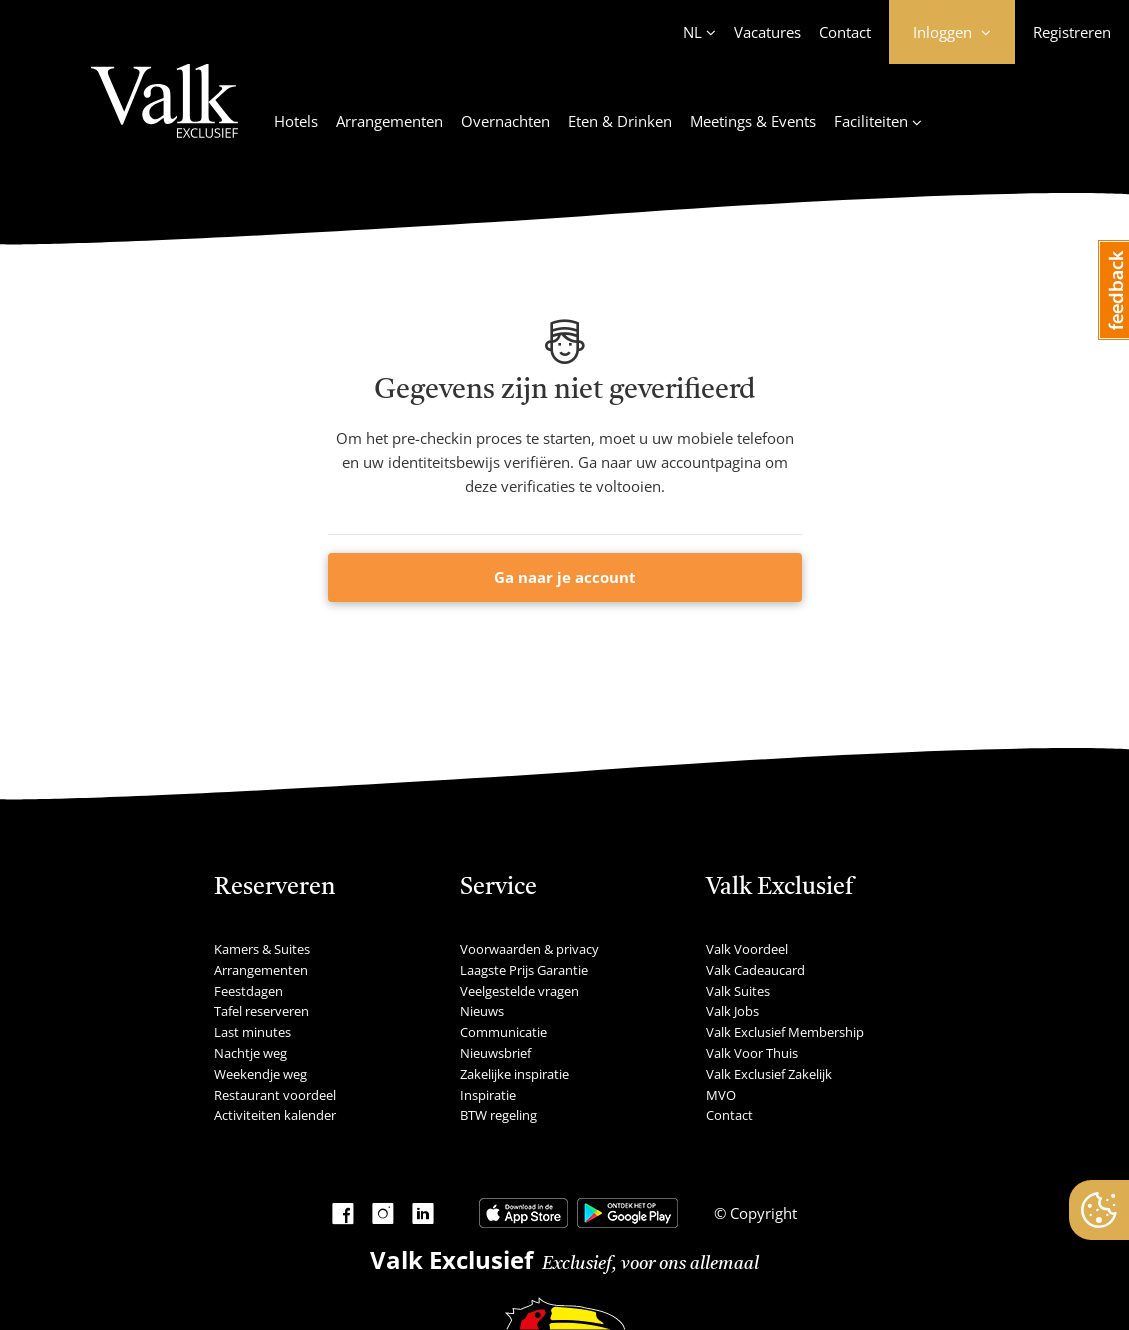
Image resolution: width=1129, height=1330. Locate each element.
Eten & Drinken (620, 121)
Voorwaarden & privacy (529, 949)
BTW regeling (498, 1115)
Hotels (296, 121)
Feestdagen (248, 991)
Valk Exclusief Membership (785, 1032)
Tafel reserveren (261, 1011)
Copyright (761, 1213)
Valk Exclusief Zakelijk (769, 1074)
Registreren (1072, 32)
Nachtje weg (250, 1053)
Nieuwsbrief (495, 1053)
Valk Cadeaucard (755, 970)
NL (692, 32)
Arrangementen (389, 121)
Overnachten (505, 121)
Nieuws (482, 1011)
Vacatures (767, 32)
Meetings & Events (753, 121)
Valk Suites (738, 991)
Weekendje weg (260, 1074)
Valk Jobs (732, 1011)
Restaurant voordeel (275, 1095)
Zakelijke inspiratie (514, 1074)
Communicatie (503, 1032)
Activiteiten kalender (275, 1115)
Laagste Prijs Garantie (524, 970)
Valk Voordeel (747, 949)
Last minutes (252, 1032)
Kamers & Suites (262, 949)
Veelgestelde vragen (519, 991)
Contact (845, 32)
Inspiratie (488, 1095)
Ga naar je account (565, 577)
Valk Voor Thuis (752, 1053)
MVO (721, 1095)
